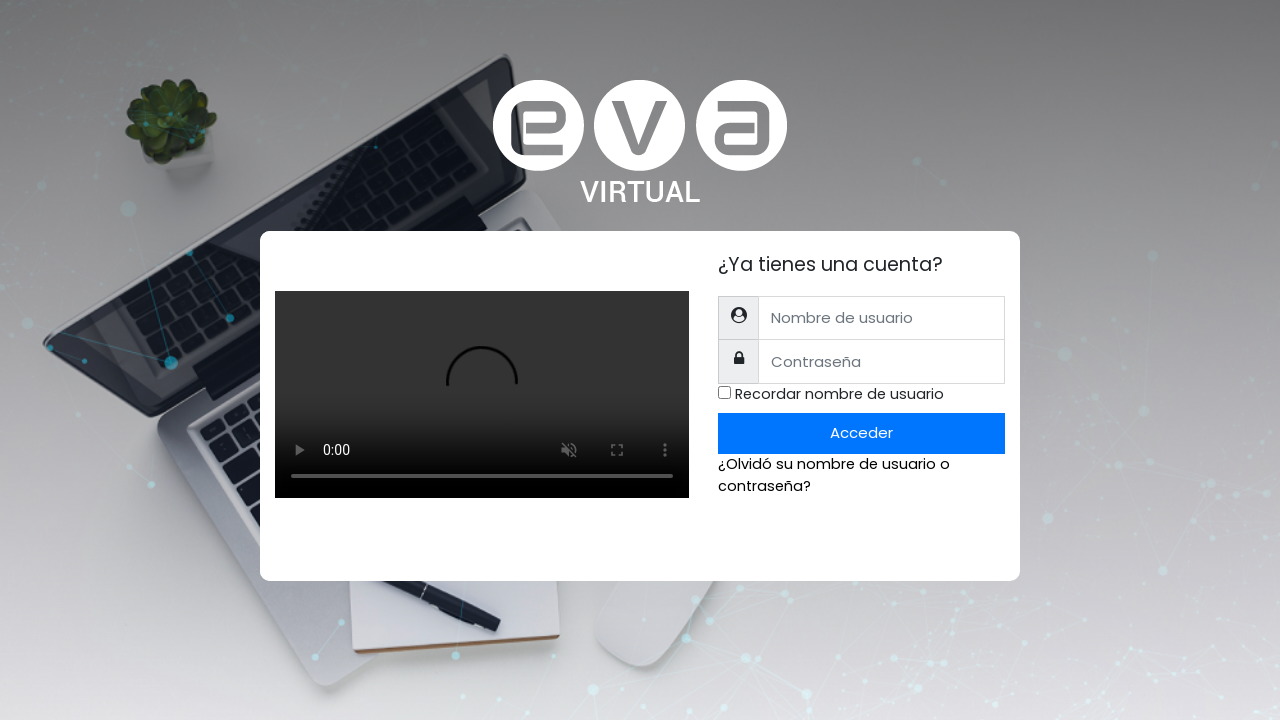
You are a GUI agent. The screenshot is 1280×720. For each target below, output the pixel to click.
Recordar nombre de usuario (839, 394)
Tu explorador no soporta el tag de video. (482, 394)
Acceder (861, 432)
